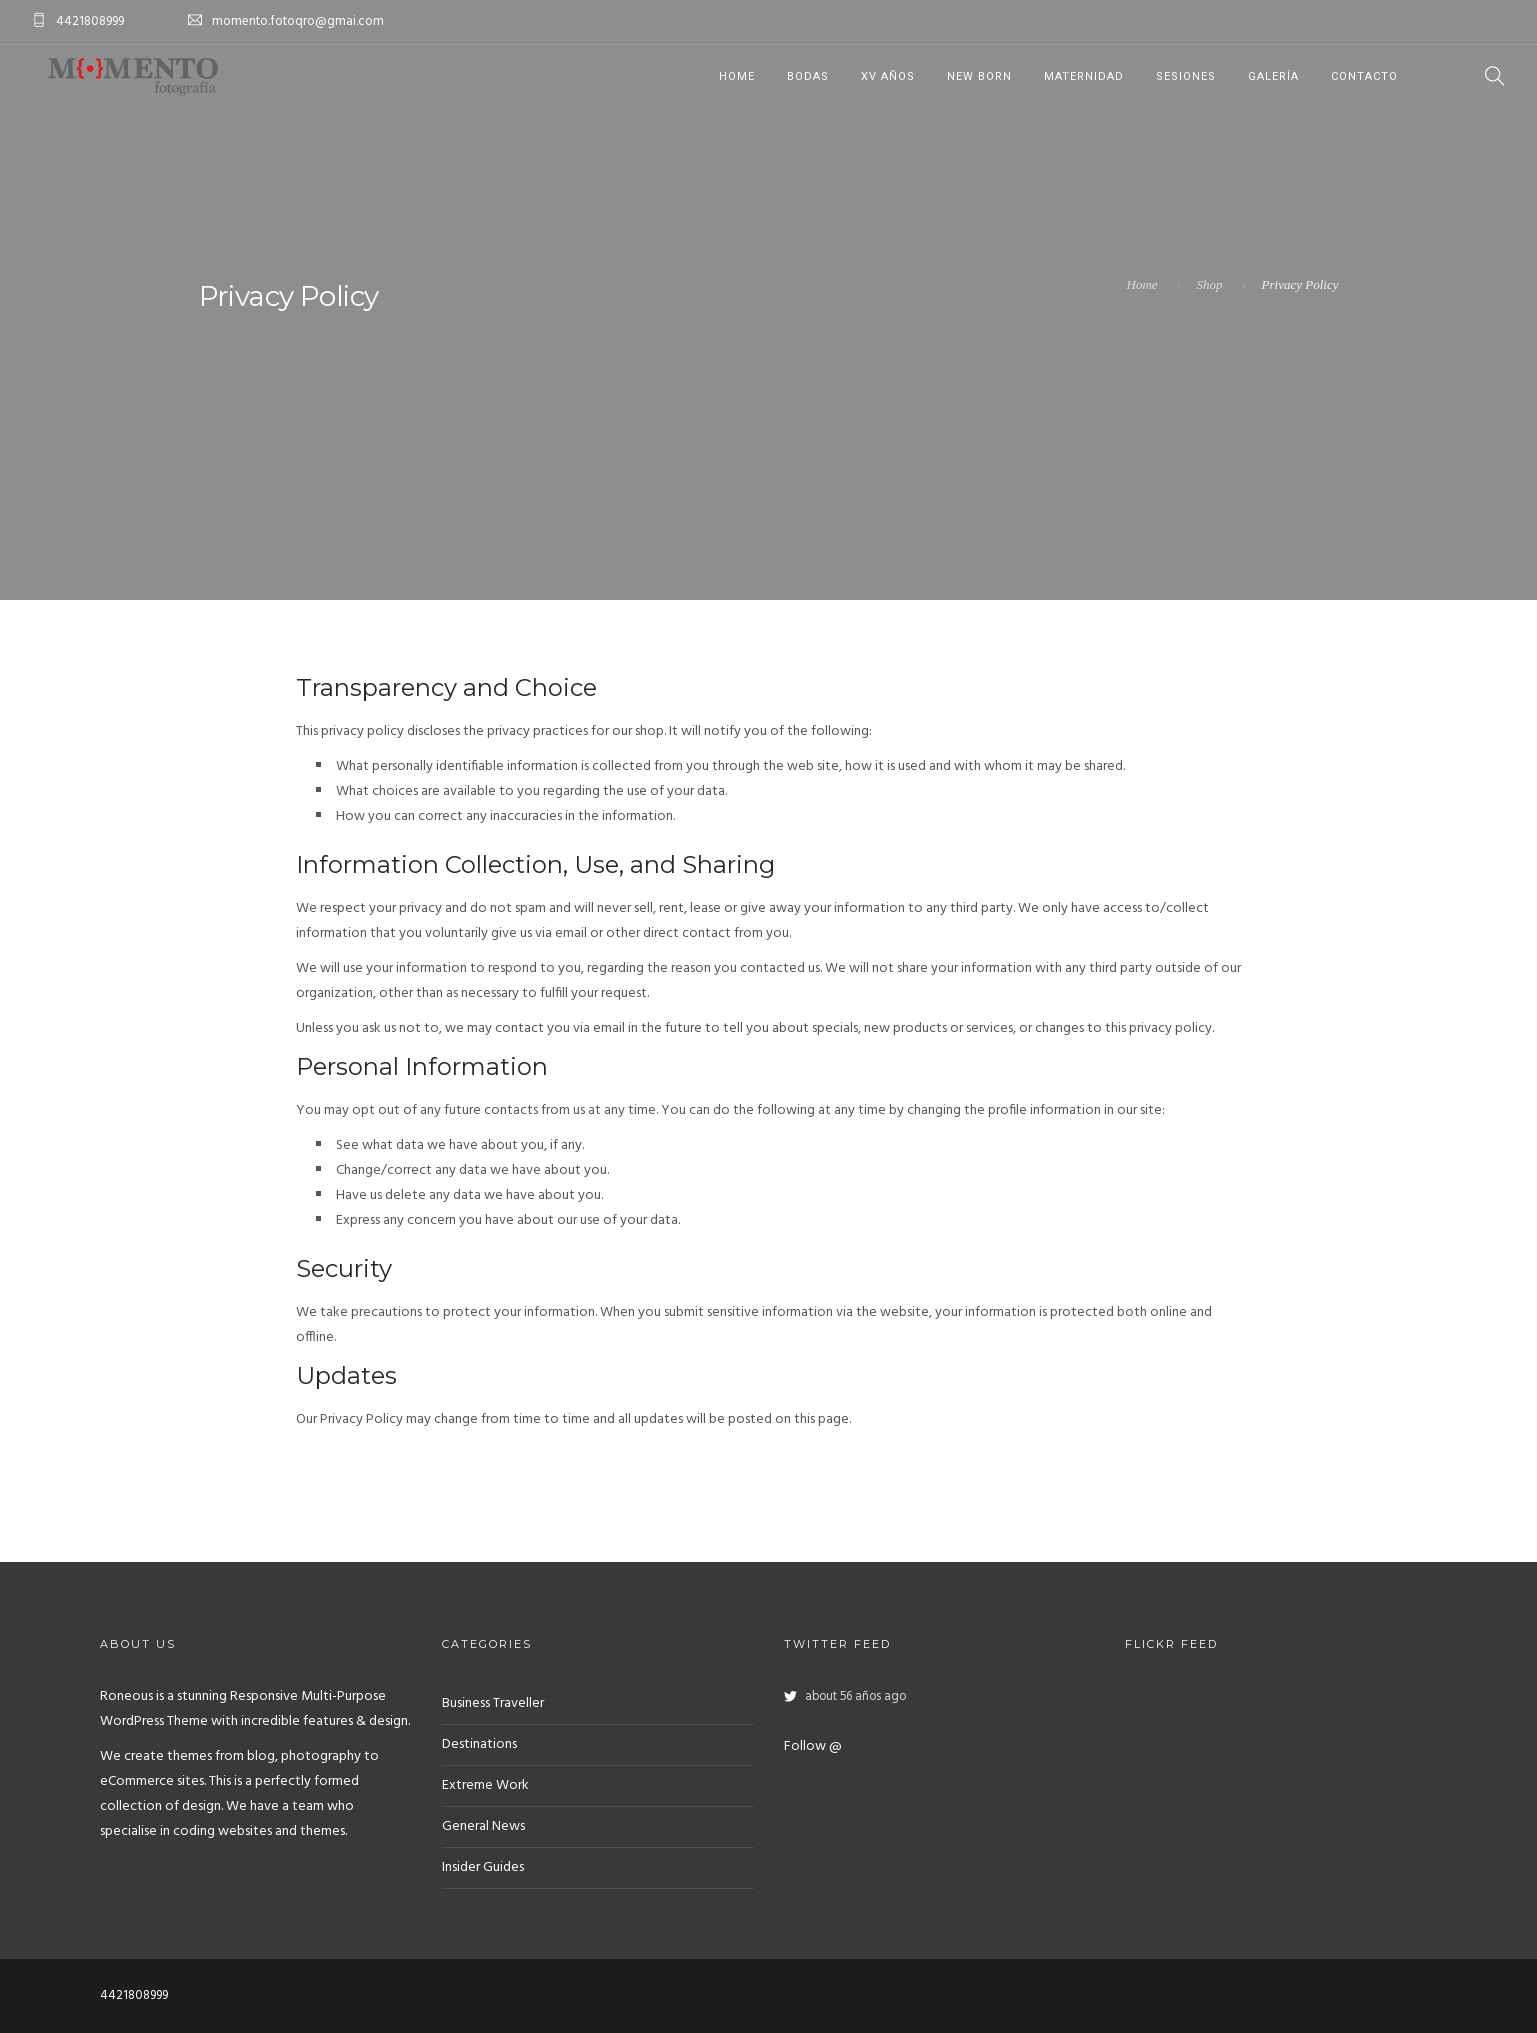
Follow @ (813, 1746)
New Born (979, 76)
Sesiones (1186, 76)
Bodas (808, 76)
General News (483, 1826)
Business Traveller (493, 1703)
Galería (1273, 76)
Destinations (479, 1744)
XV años (888, 76)
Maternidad (1084, 76)
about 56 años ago (855, 1697)
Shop (1210, 284)
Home (737, 76)
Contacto (1364, 76)
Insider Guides (483, 1867)
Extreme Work (485, 1785)
